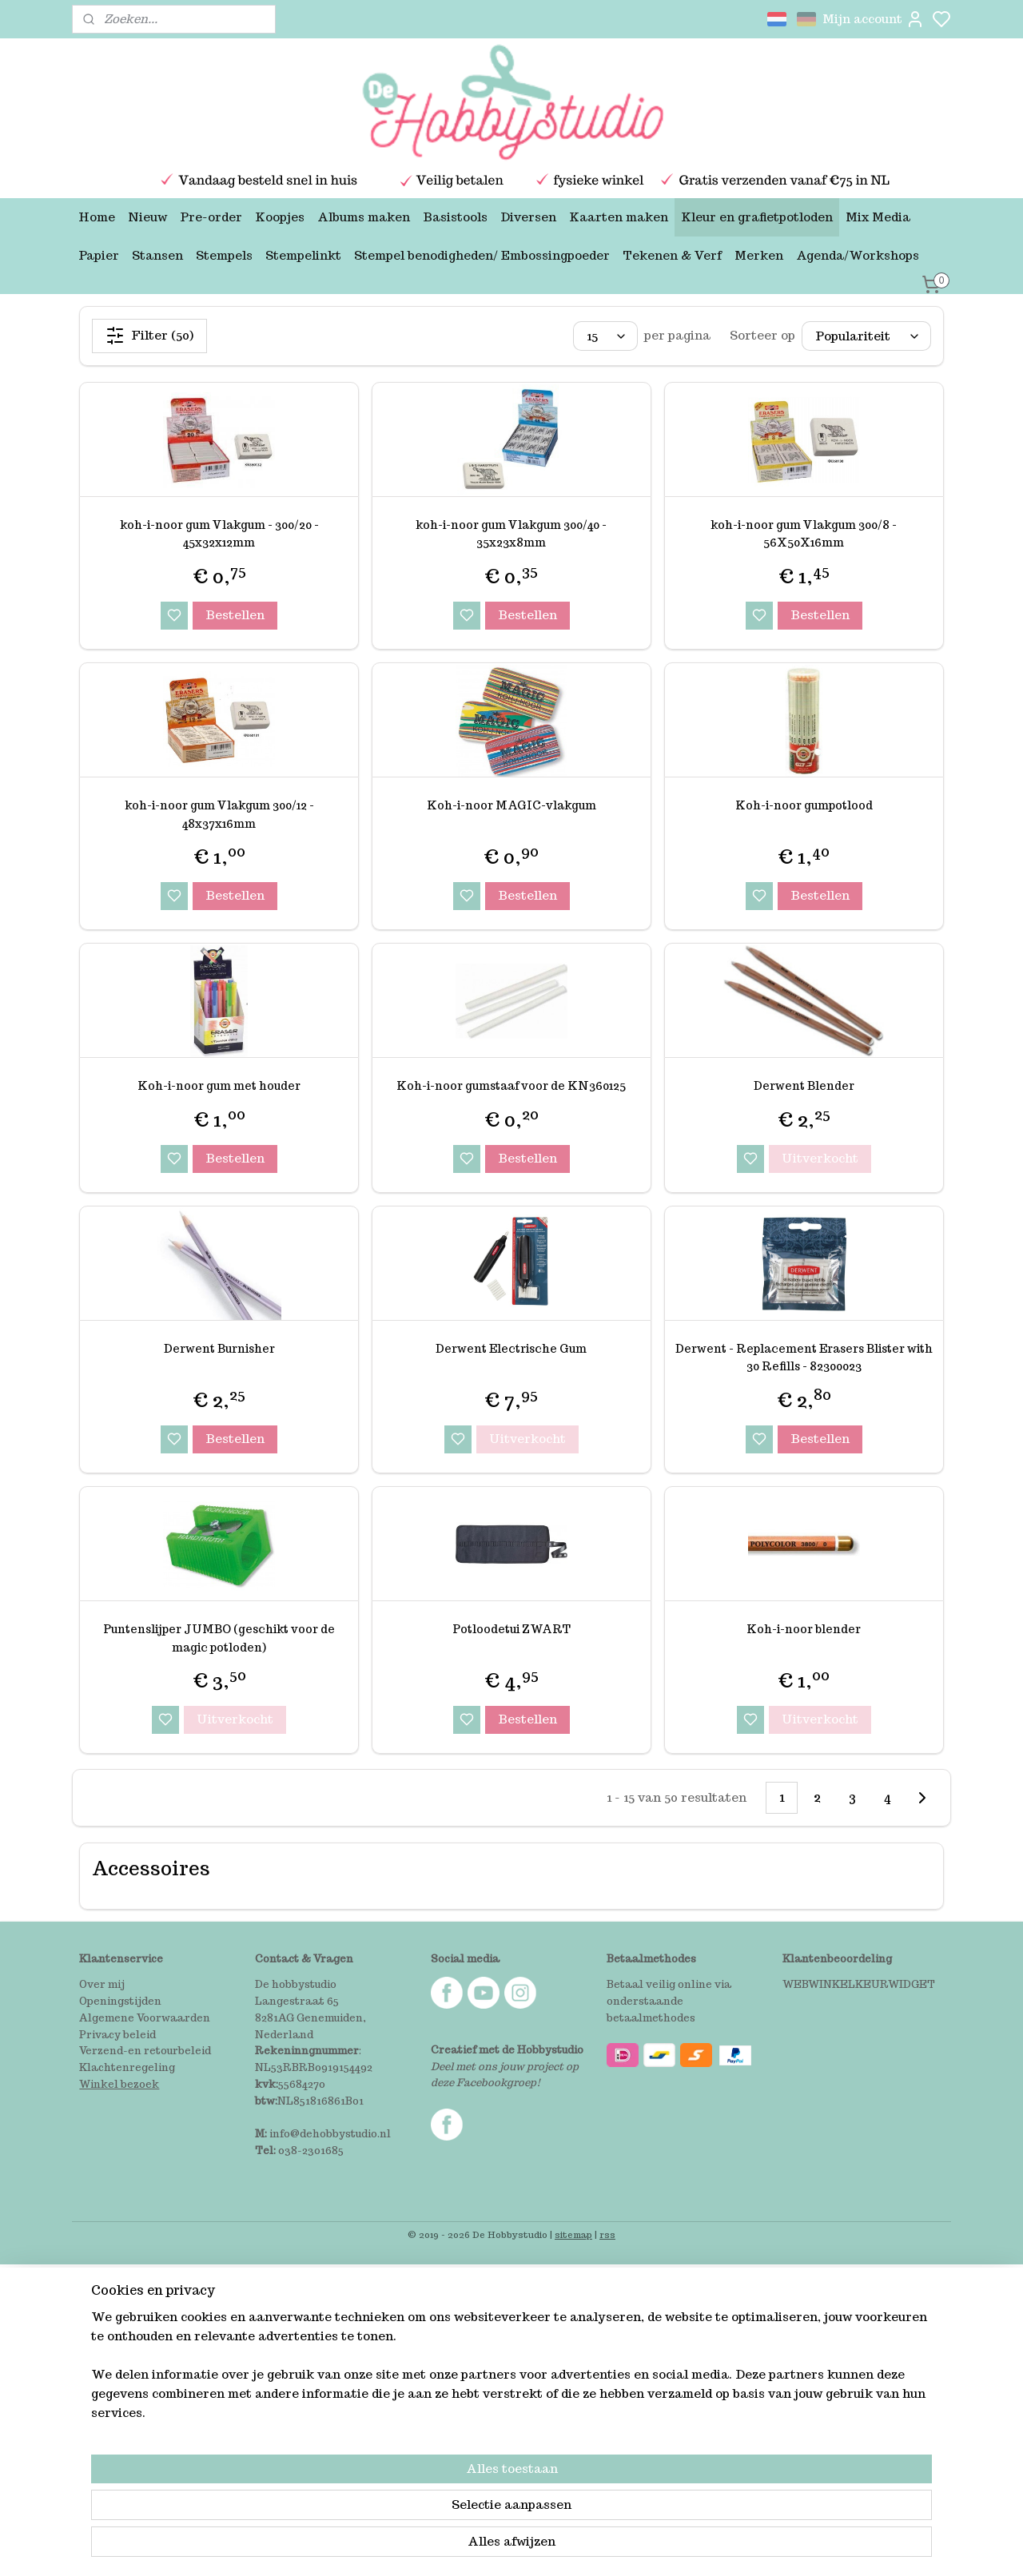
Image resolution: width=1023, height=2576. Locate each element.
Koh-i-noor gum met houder (219, 1086)
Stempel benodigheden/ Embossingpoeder (482, 255)
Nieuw (147, 217)
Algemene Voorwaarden (144, 2018)
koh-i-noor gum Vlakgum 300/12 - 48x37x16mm (219, 814)
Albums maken (363, 217)
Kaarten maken (618, 217)
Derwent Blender (804, 1086)
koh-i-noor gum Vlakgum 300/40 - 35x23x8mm (511, 534)
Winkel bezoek (119, 2084)
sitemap (573, 2234)
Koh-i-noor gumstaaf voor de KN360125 (511, 1086)
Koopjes (280, 217)
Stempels (224, 255)
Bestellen (235, 614)
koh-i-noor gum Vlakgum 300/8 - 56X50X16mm (804, 534)
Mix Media (878, 217)
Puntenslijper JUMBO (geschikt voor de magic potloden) (219, 1638)
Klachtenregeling (127, 2067)
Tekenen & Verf (672, 255)
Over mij (102, 1984)
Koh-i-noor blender (803, 1629)
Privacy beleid (117, 2034)
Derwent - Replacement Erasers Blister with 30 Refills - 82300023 (804, 1357)
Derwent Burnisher (219, 1349)
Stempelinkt (303, 255)
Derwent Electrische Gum (511, 1349)
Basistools (455, 217)
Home (96, 217)
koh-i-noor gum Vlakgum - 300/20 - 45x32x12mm (219, 534)
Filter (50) (149, 335)
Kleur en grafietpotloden (757, 217)
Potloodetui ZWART (511, 1629)
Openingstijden (120, 2001)
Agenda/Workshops (857, 255)
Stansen (157, 255)
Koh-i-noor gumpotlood (804, 805)
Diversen (528, 217)
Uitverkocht (820, 1158)
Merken (758, 255)
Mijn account (873, 19)
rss (607, 2234)
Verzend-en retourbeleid (145, 2050)
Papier (98, 255)
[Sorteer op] (866, 336)
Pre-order (211, 217)
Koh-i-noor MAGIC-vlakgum (511, 805)
